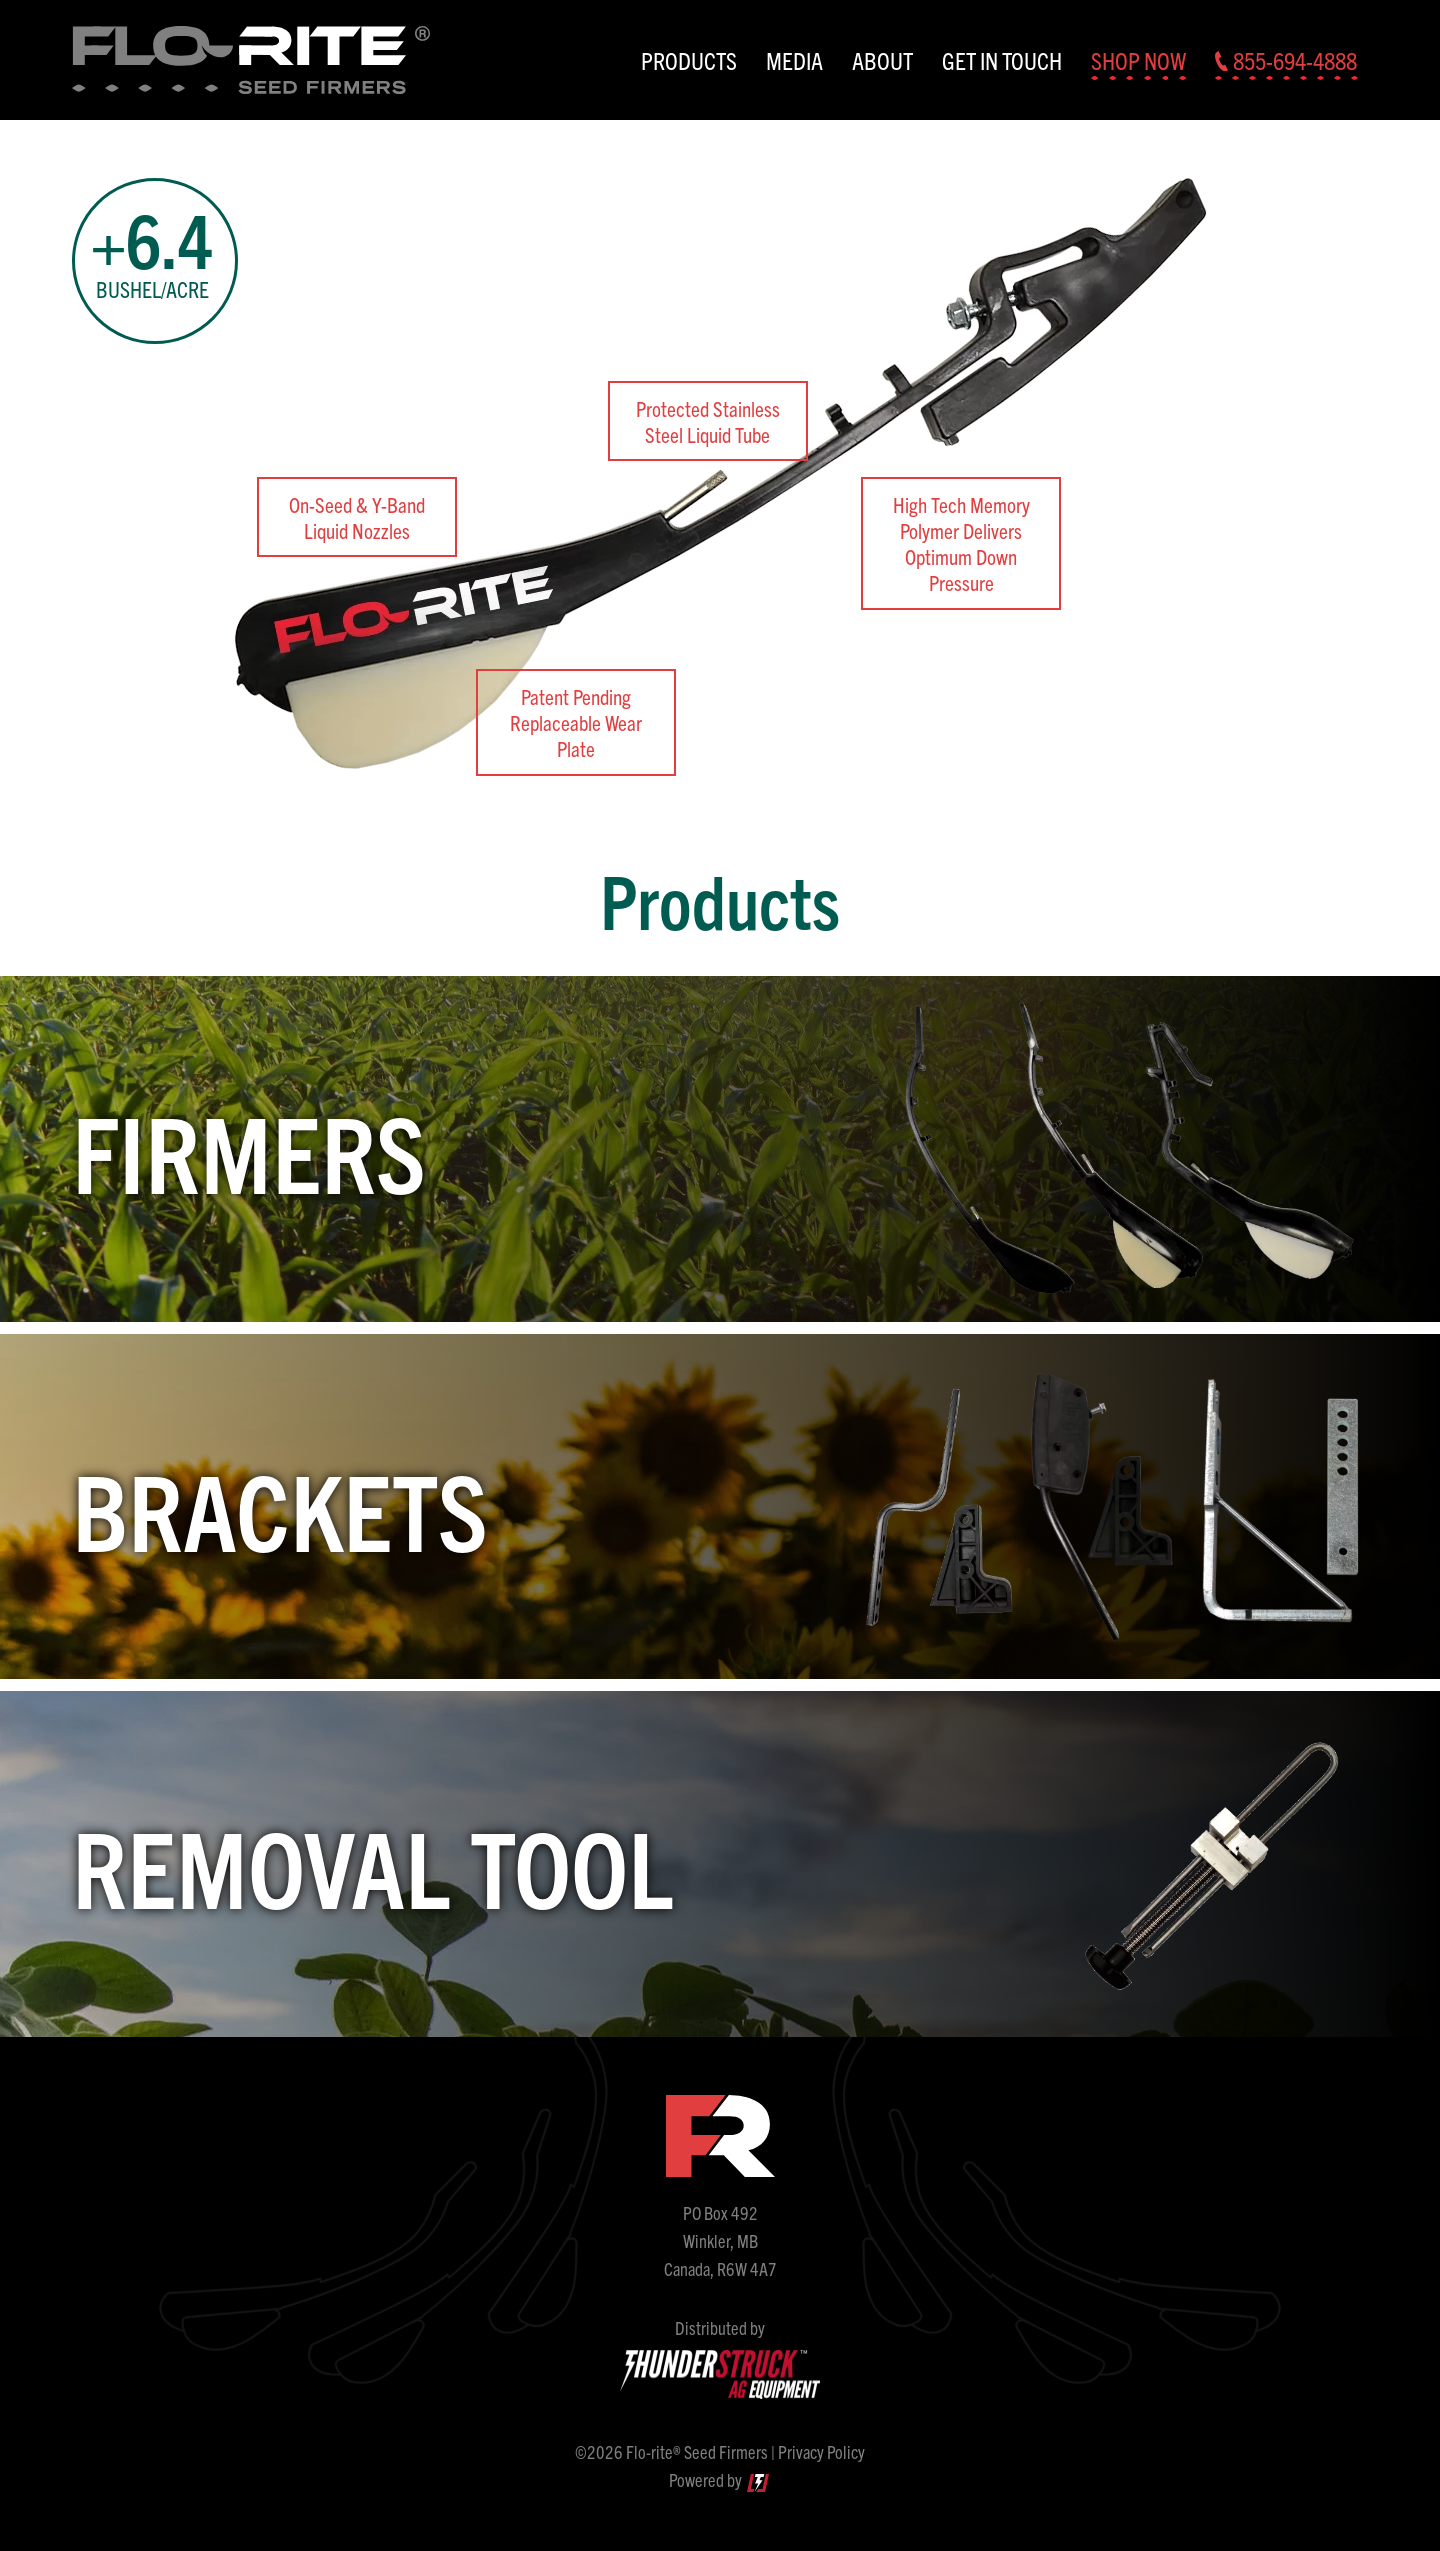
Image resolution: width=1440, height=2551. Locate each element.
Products (689, 60)
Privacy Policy (821, 2451)
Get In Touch (1002, 60)
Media (794, 60)
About (882, 60)
